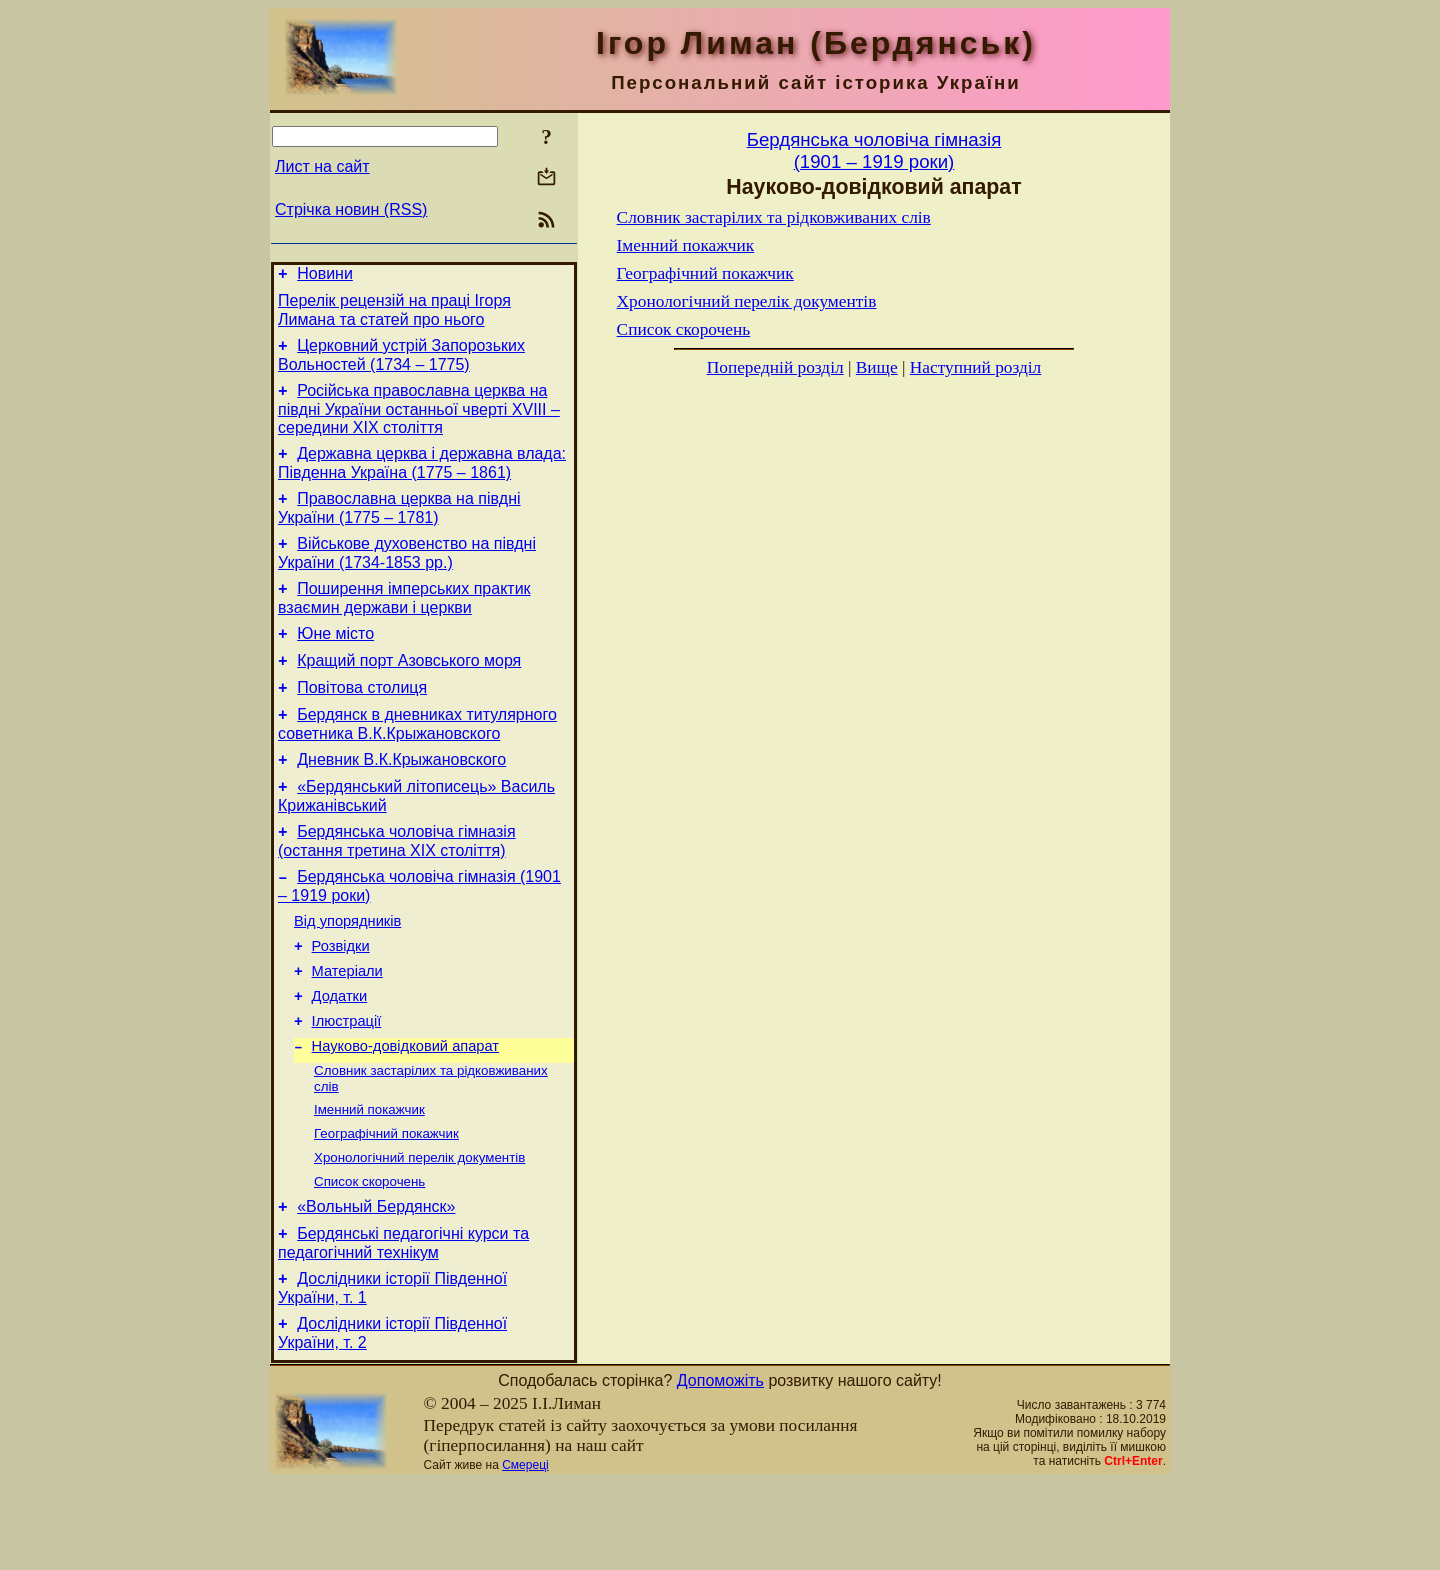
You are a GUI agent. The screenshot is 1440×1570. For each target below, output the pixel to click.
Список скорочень (369, 1257)
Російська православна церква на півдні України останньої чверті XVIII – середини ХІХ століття (419, 421)
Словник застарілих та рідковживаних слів (774, 217)
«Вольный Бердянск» (376, 1285)
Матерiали (347, 1028)
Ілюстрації (347, 1084)
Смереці (525, 1553)
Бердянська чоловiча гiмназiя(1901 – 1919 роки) (874, 150)
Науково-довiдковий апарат (405, 1112)
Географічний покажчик (386, 1205)
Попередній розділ (775, 367)
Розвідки (341, 1000)
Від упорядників (347, 972)
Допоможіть (720, 1468)
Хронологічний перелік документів (419, 1231)
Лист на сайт (322, 166)
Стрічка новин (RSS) (351, 209)
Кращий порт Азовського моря (409, 690)
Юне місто (335, 660)
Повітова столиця (362, 720)
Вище (877, 367)
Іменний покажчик (369, 1179)
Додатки (340, 1056)
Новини (325, 276)
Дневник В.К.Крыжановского (401, 798)
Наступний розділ (975, 367)
